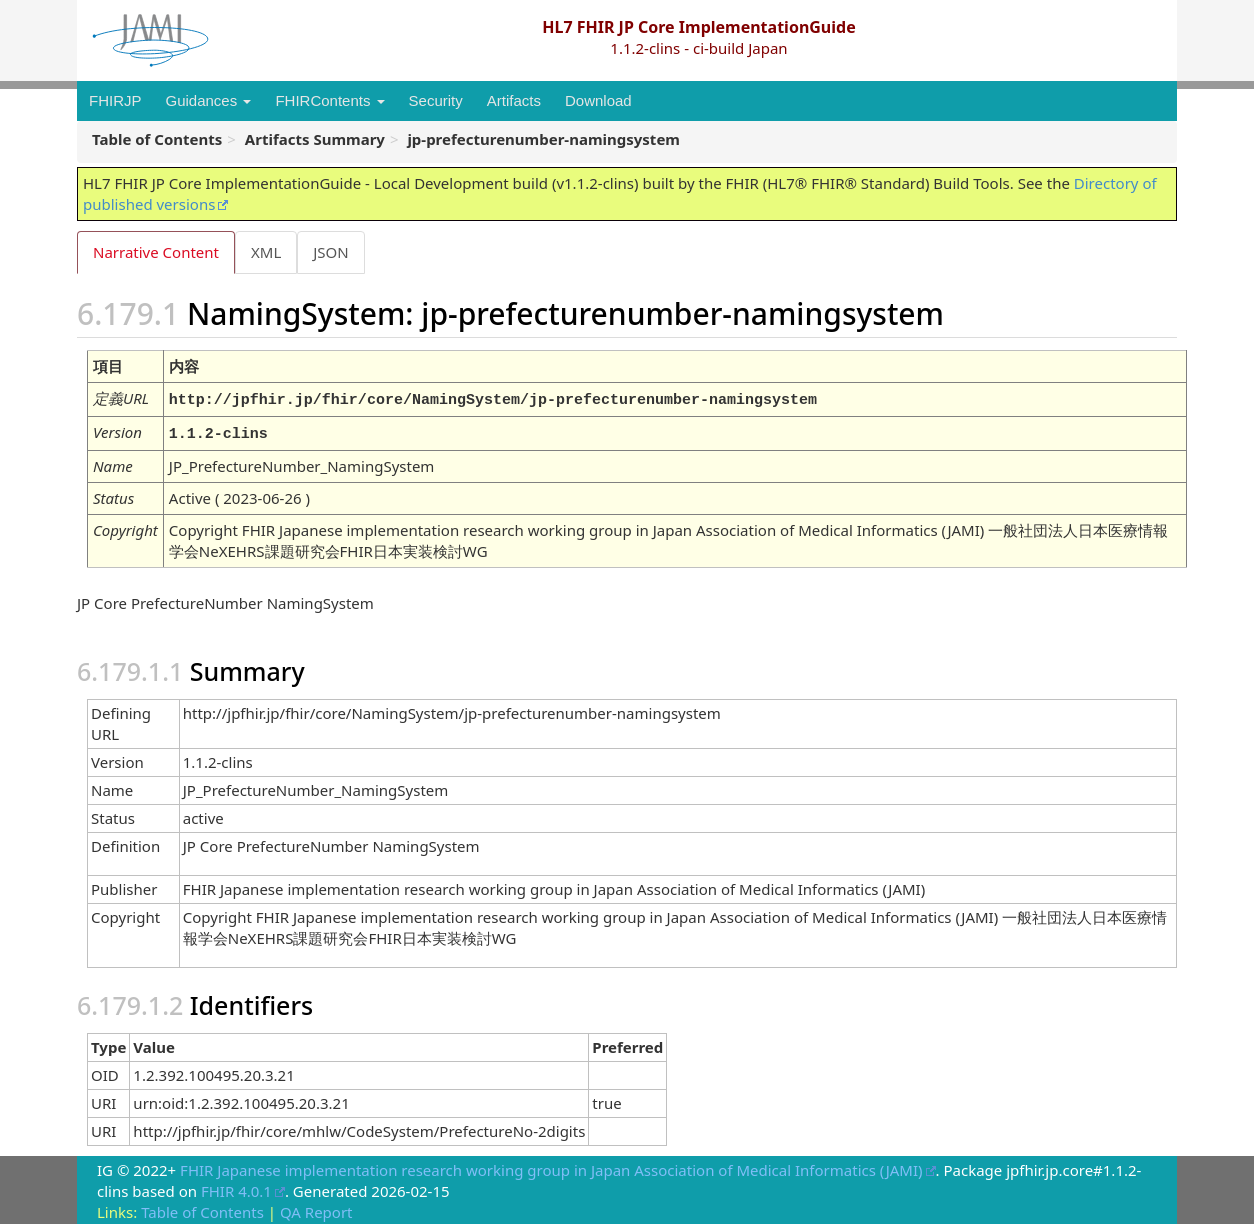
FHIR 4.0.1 (236, 1188)
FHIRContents (329, 100)
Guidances (209, 100)
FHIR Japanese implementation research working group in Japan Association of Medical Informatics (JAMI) (551, 1167)
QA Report (316, 1209)
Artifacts (514, 100)
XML (268, 252)
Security (436, 100)
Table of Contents (202, 1209)
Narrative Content (156, 252)
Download (598, 100)
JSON (334, 252)
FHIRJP (115, 100)
